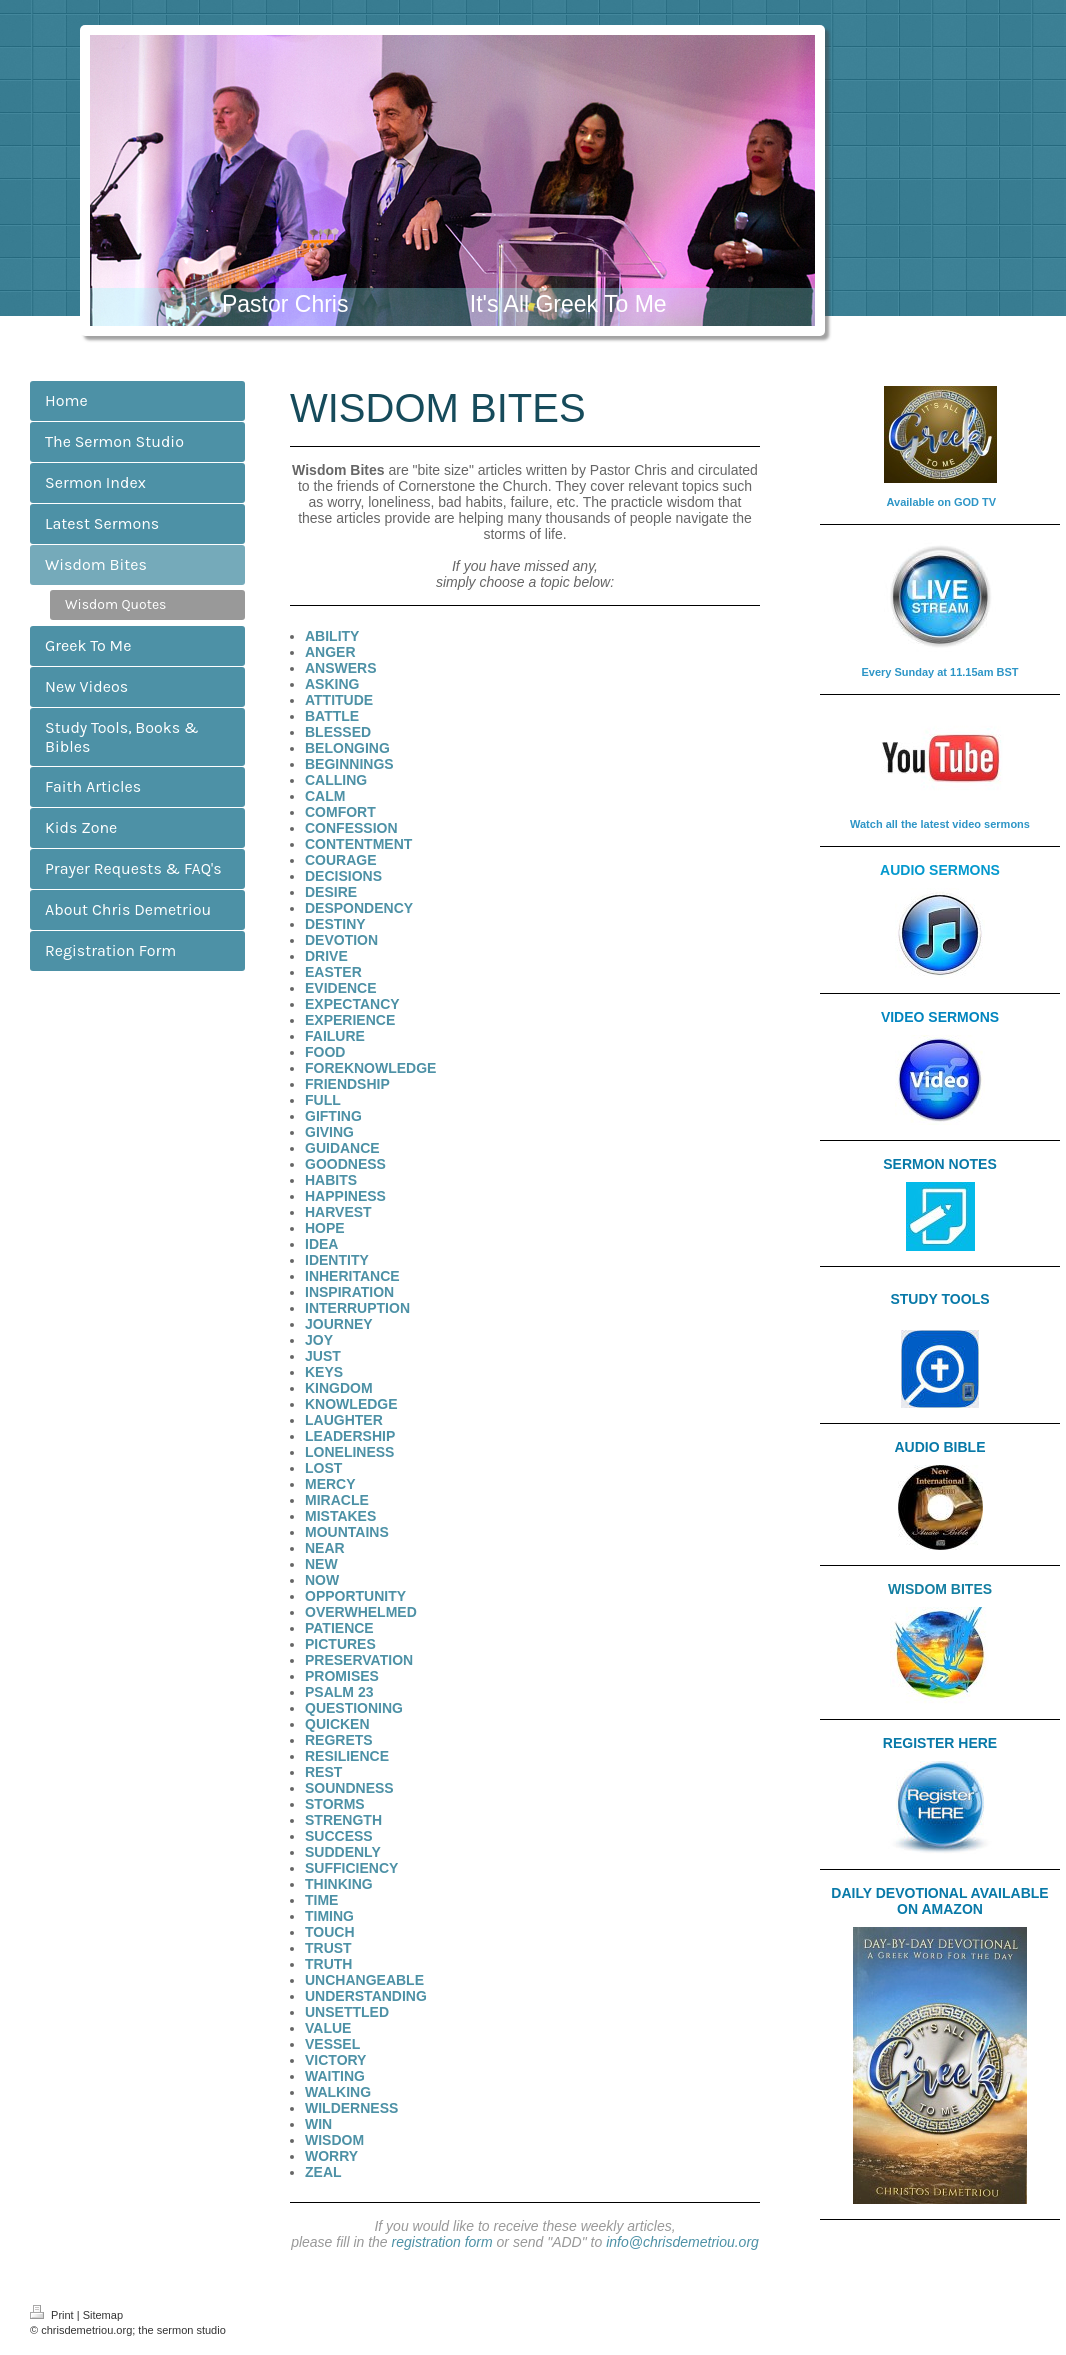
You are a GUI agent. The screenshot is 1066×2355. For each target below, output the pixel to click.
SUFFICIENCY (351, 1868)
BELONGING (347, 748)
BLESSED (338, 732)
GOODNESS (345, 1164)
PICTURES (340, 1644)
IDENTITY (337, 1260)
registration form (442, 2242)
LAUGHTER (344, 1420)
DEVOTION (341, 940)
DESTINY (335, 924)
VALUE (328, 2028)
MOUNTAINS (347, 1532)
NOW (322, 1580)
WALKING (338, 2092)
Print (53, 2315)
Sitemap (103, 2315)
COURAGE (341, 860)
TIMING (329, 1916)
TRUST (328, 1948)
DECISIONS (343, 876)
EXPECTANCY (352, 1004)
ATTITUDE (339, 700)
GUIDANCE (342, 1148)
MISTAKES (340, 1516)
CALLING (336, 780)
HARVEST (338, 1212)
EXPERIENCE (350, 1020)
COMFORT (340, 812)
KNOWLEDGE (351, 1404)
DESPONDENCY (359, 908)
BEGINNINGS (349, 764)
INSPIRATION (349, 1292)
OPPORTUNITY (355, 1596)
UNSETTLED (347, 2012)
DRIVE (326, 956)
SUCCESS (339, 1836)
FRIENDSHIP (347, 1084)
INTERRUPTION (357, 1308)
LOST (323, 1468)
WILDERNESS (351, 2108)
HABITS (331, 1180)
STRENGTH (343, 1820)
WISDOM (334, 2140)
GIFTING (333, 1116)
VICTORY (335, 2060)
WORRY (331, 2156)
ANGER (330, 652)
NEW (321, 1564)
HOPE (325, 1228)
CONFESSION (351, 828)
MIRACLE (337, 1500)
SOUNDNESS (349, 1788)
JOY (319, 1340)
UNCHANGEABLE (364, 1980)
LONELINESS (349, 1452)
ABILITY (332, 636)
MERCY (330, 1484)
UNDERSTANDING (366, 1996)
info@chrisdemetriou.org (682, 2242)
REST (323, 1772)
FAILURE (335, 1036)
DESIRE (331, 892)
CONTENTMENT (358, 844)
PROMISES (342, 1676)
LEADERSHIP (350, 1436)
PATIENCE (339, 1628)
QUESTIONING (354, 1708)
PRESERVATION (359, 1660)
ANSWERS (341, 668)
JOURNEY (339, 1324)
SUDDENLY (343, 1852)
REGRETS (339, 1740)
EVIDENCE (341, 988)
